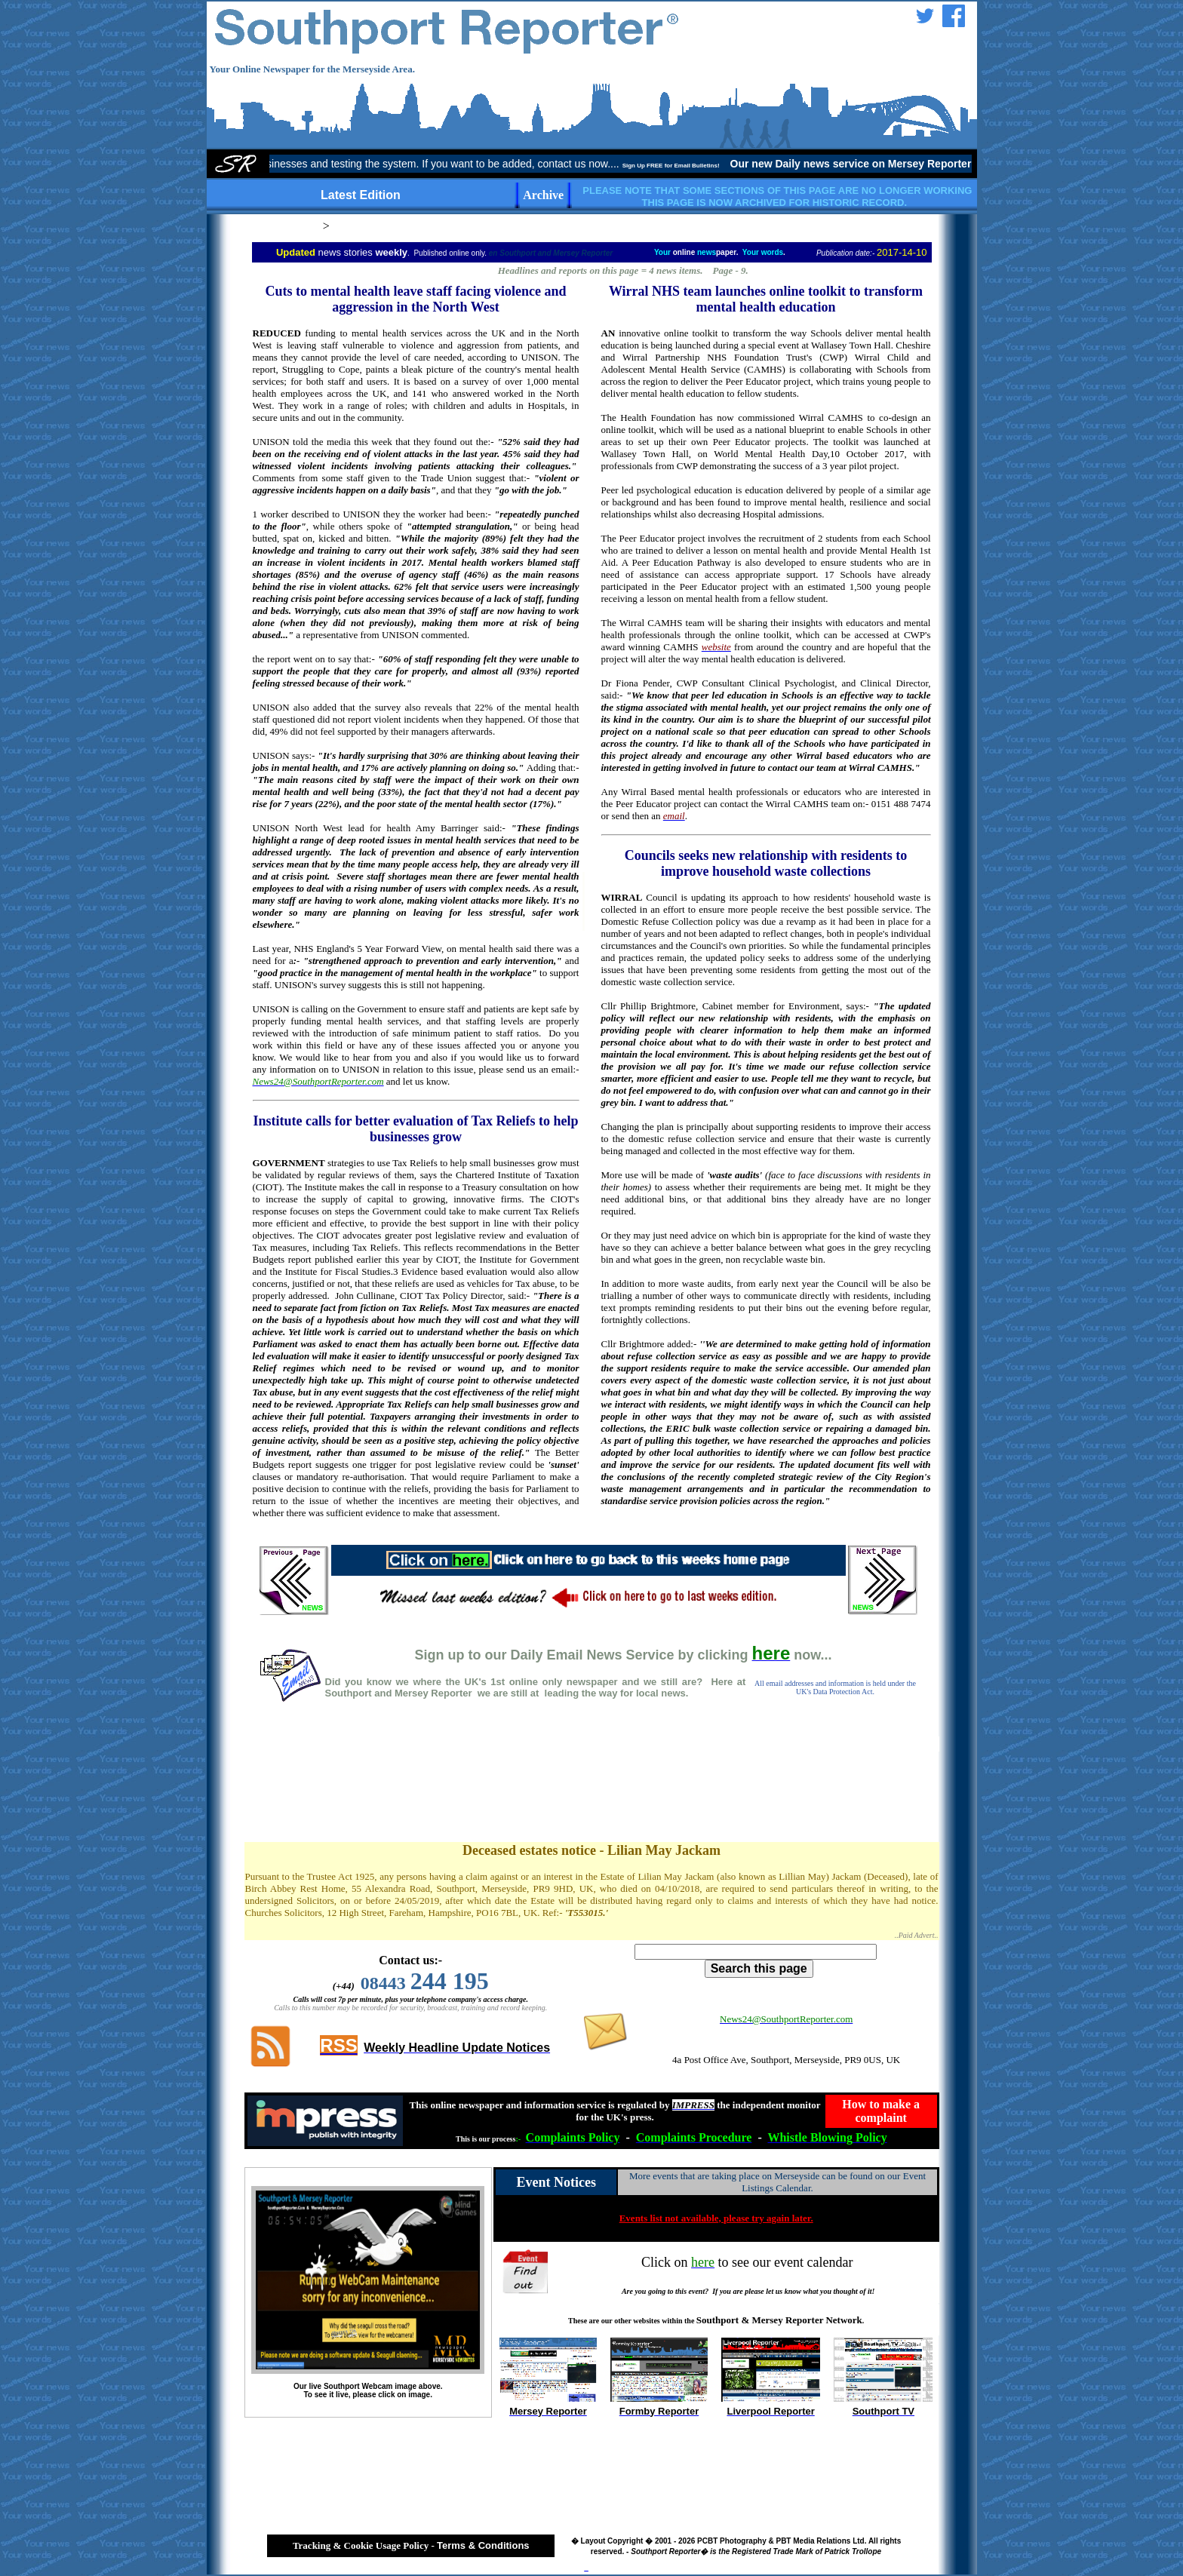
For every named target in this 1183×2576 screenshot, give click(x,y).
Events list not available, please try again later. (716, 2218)
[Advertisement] (591, 1788)
